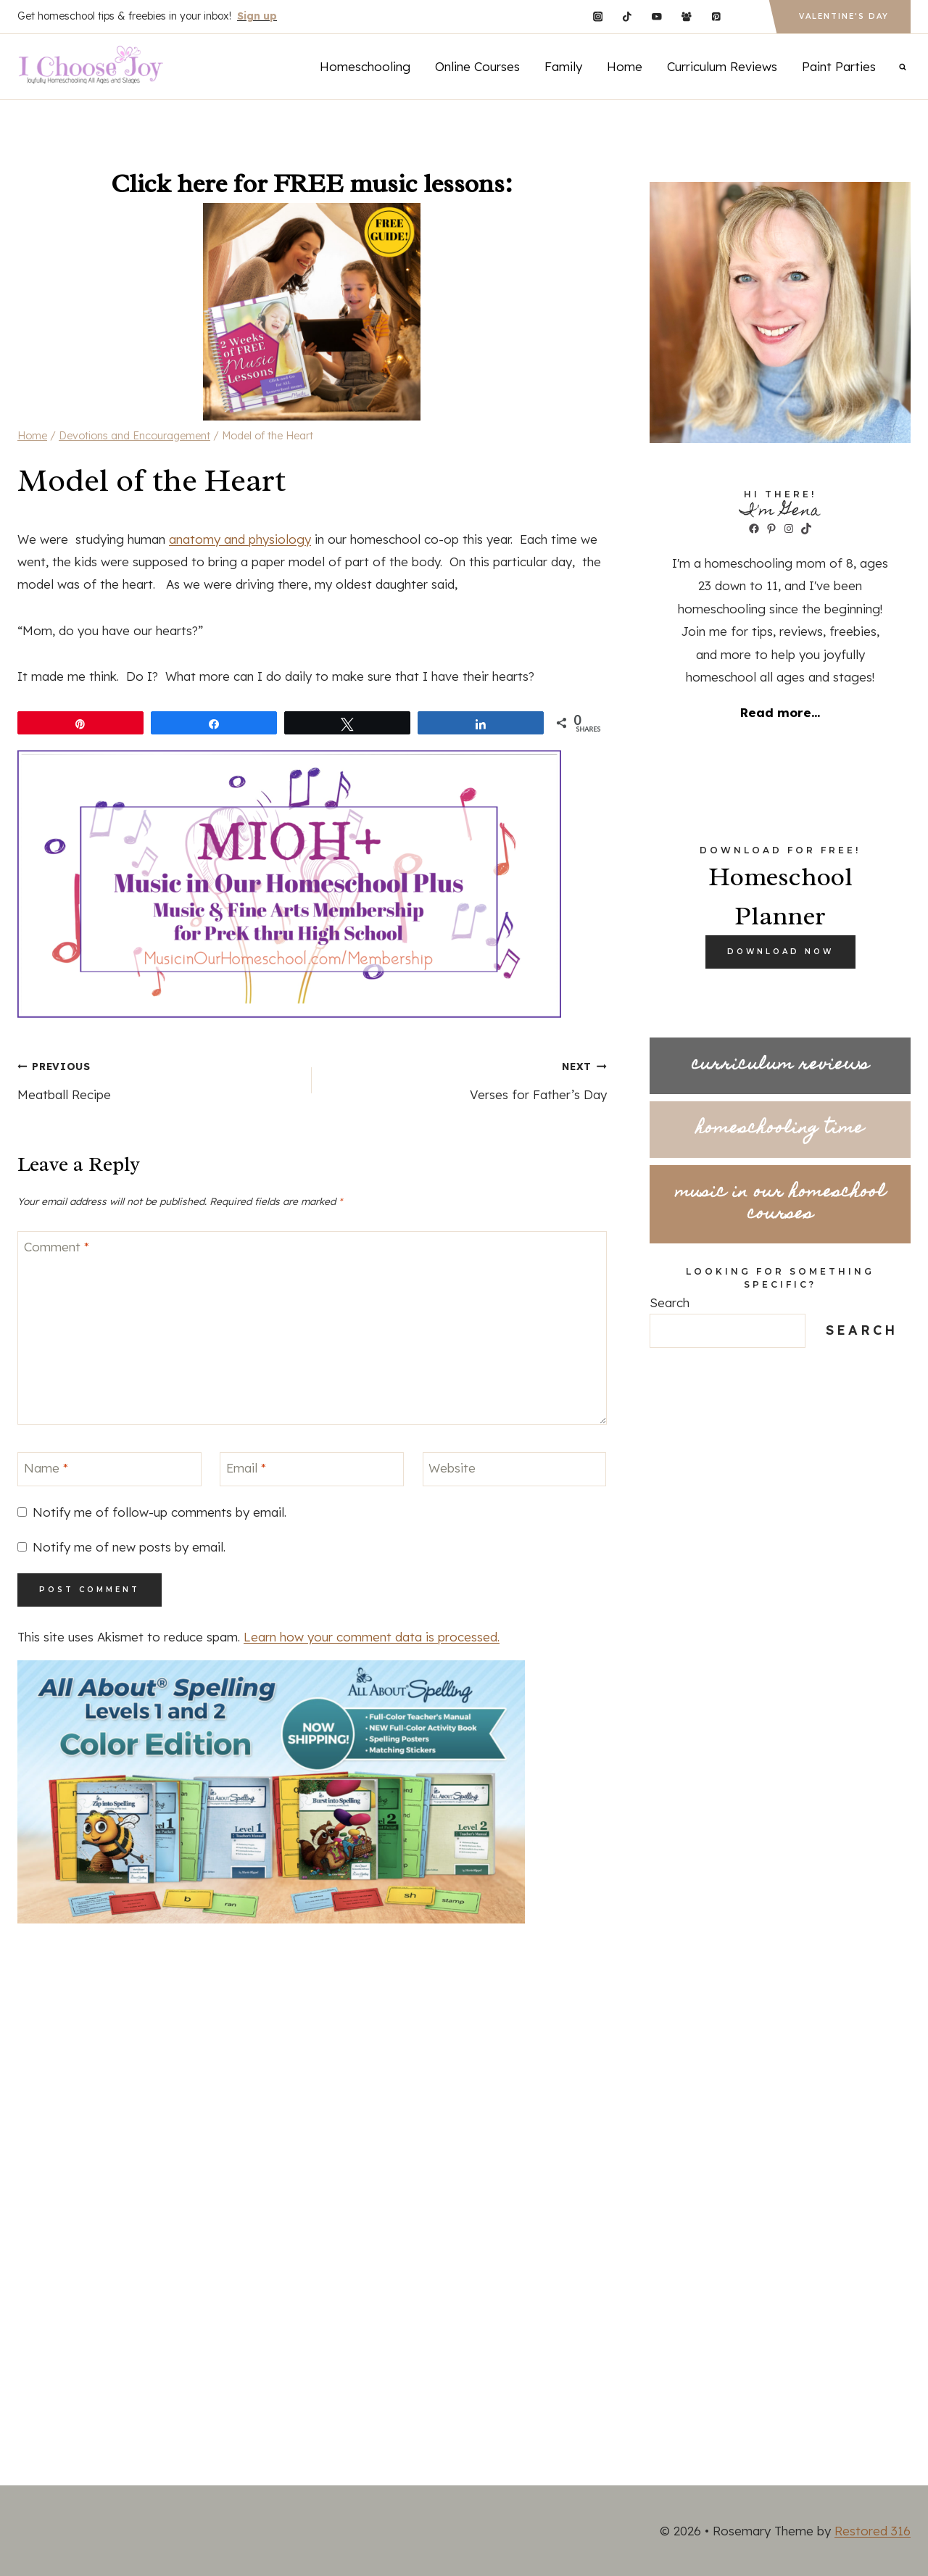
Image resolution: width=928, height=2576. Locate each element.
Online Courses (477, 66)
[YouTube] (656, 16)
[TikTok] (627, 16)
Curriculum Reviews (722, 66)
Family (563, 66)
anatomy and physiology (240, 539)
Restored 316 (872, 2530)
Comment (56, 1246)
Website (452, 1467)
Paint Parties (839, 66)
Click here (169, 183)
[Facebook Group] (686, 16)
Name (46, 1467)
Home (624, 66)
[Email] (312, 1469)
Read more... (780, 712)
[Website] (515, 1469)
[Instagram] (598, 16)
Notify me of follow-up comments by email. (159, 1512)
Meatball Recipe (158, 1078)
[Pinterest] (716, 16)
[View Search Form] (902, 66)
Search (669, 1302)
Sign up (257, 15)
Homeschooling (365, 66)
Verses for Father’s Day (465, 1078)
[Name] (109, 1469)
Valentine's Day (844, 16)
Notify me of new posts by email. (129, 1546)
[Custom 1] (745, 16)
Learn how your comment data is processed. (372, 1636)
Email (246, 1467)
